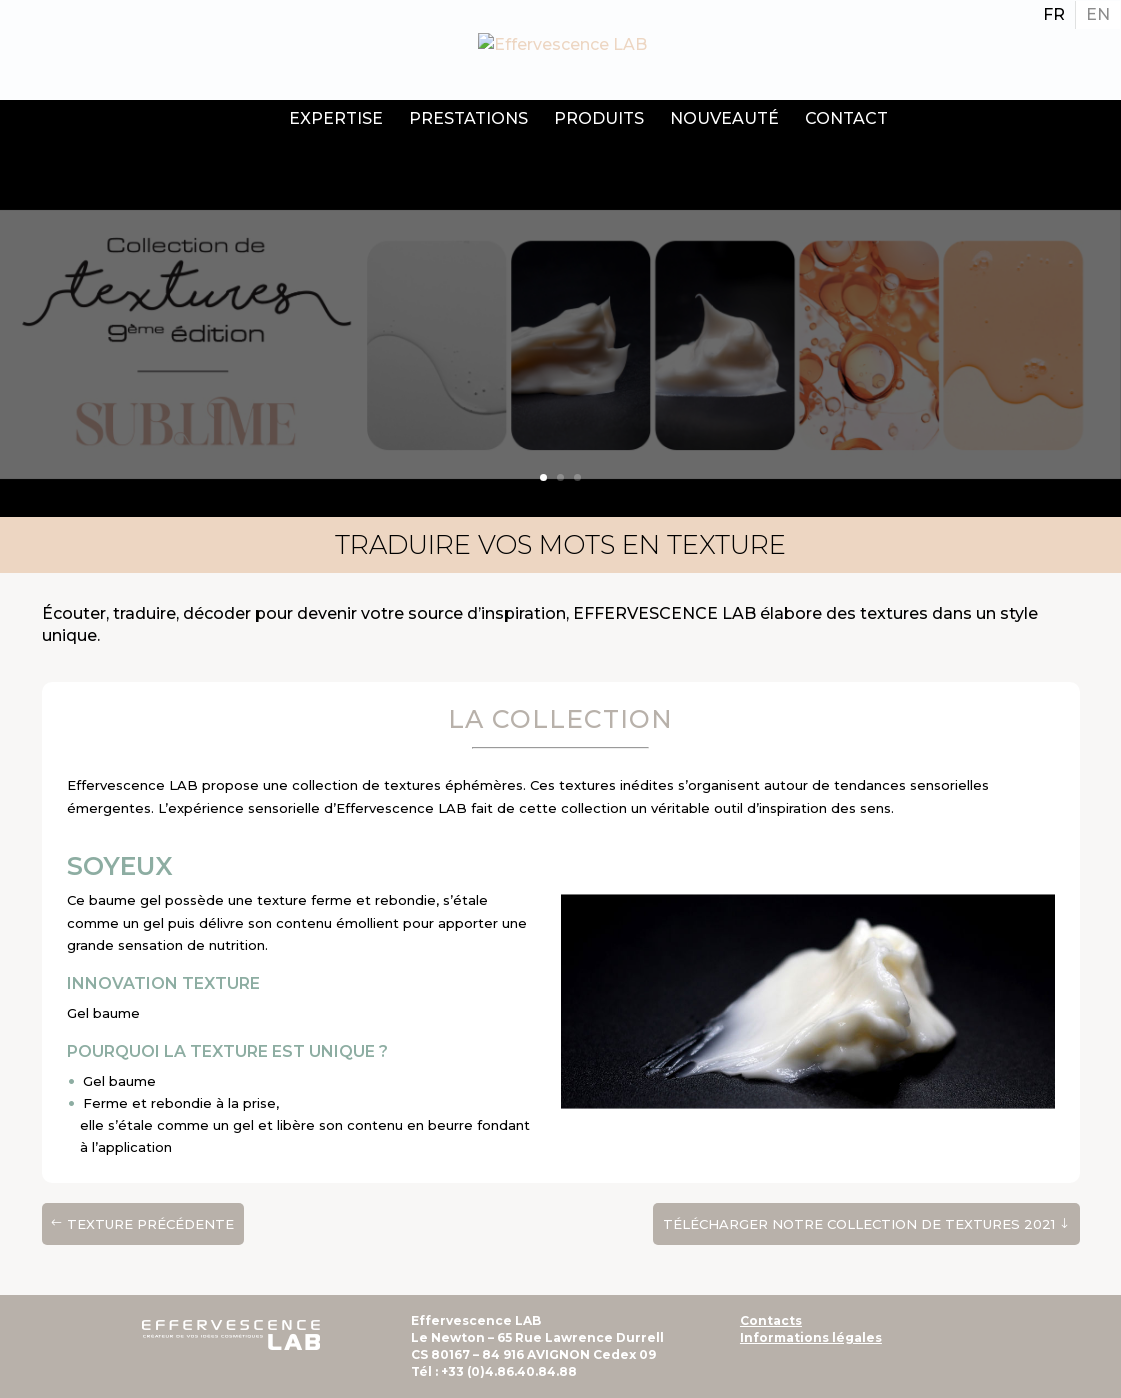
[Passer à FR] (1054, 15)
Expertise (336, 118)
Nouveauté (724, 118)
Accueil (248, 121)
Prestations (468, 118)
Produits (599, 118)
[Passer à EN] (1098, 15)
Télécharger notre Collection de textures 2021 (859, 1224)
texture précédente (150, 1224)
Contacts (771, 1320)
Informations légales (811, 1337)
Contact (846, 118)
